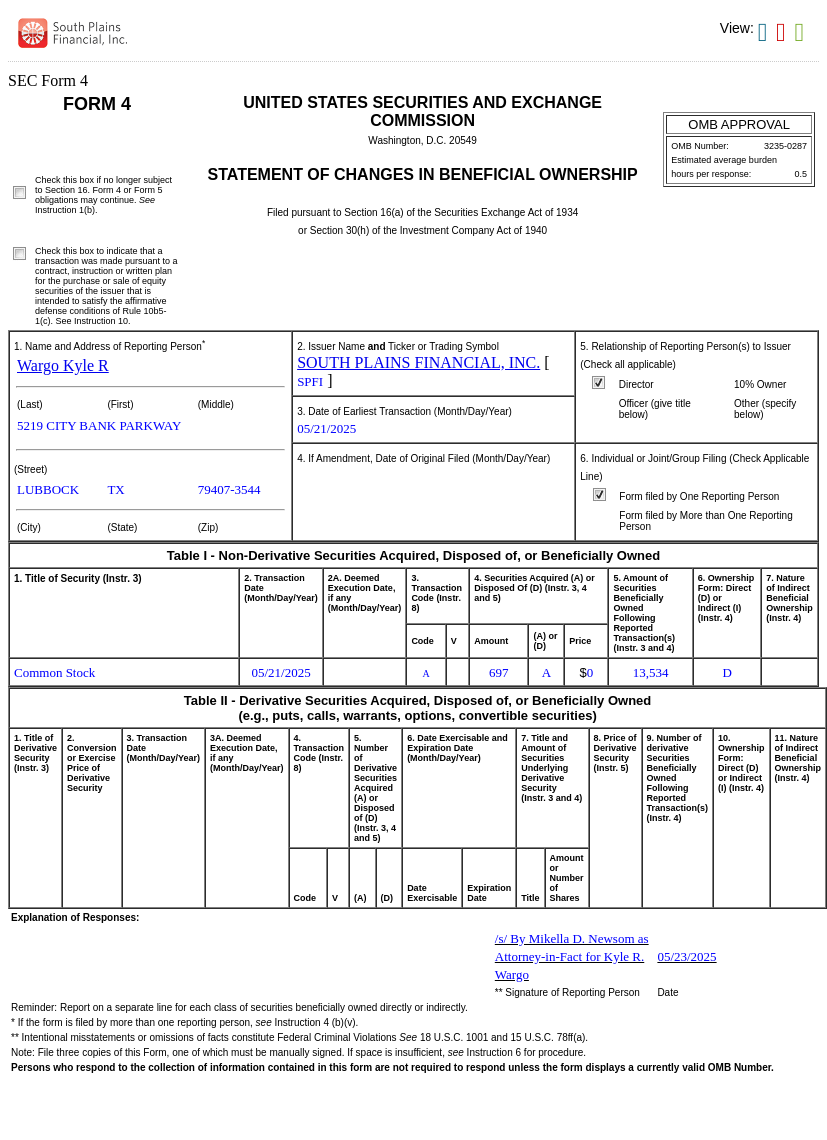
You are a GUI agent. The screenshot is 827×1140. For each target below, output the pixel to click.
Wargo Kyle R (63, 365)
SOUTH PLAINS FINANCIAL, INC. (418, 362)
